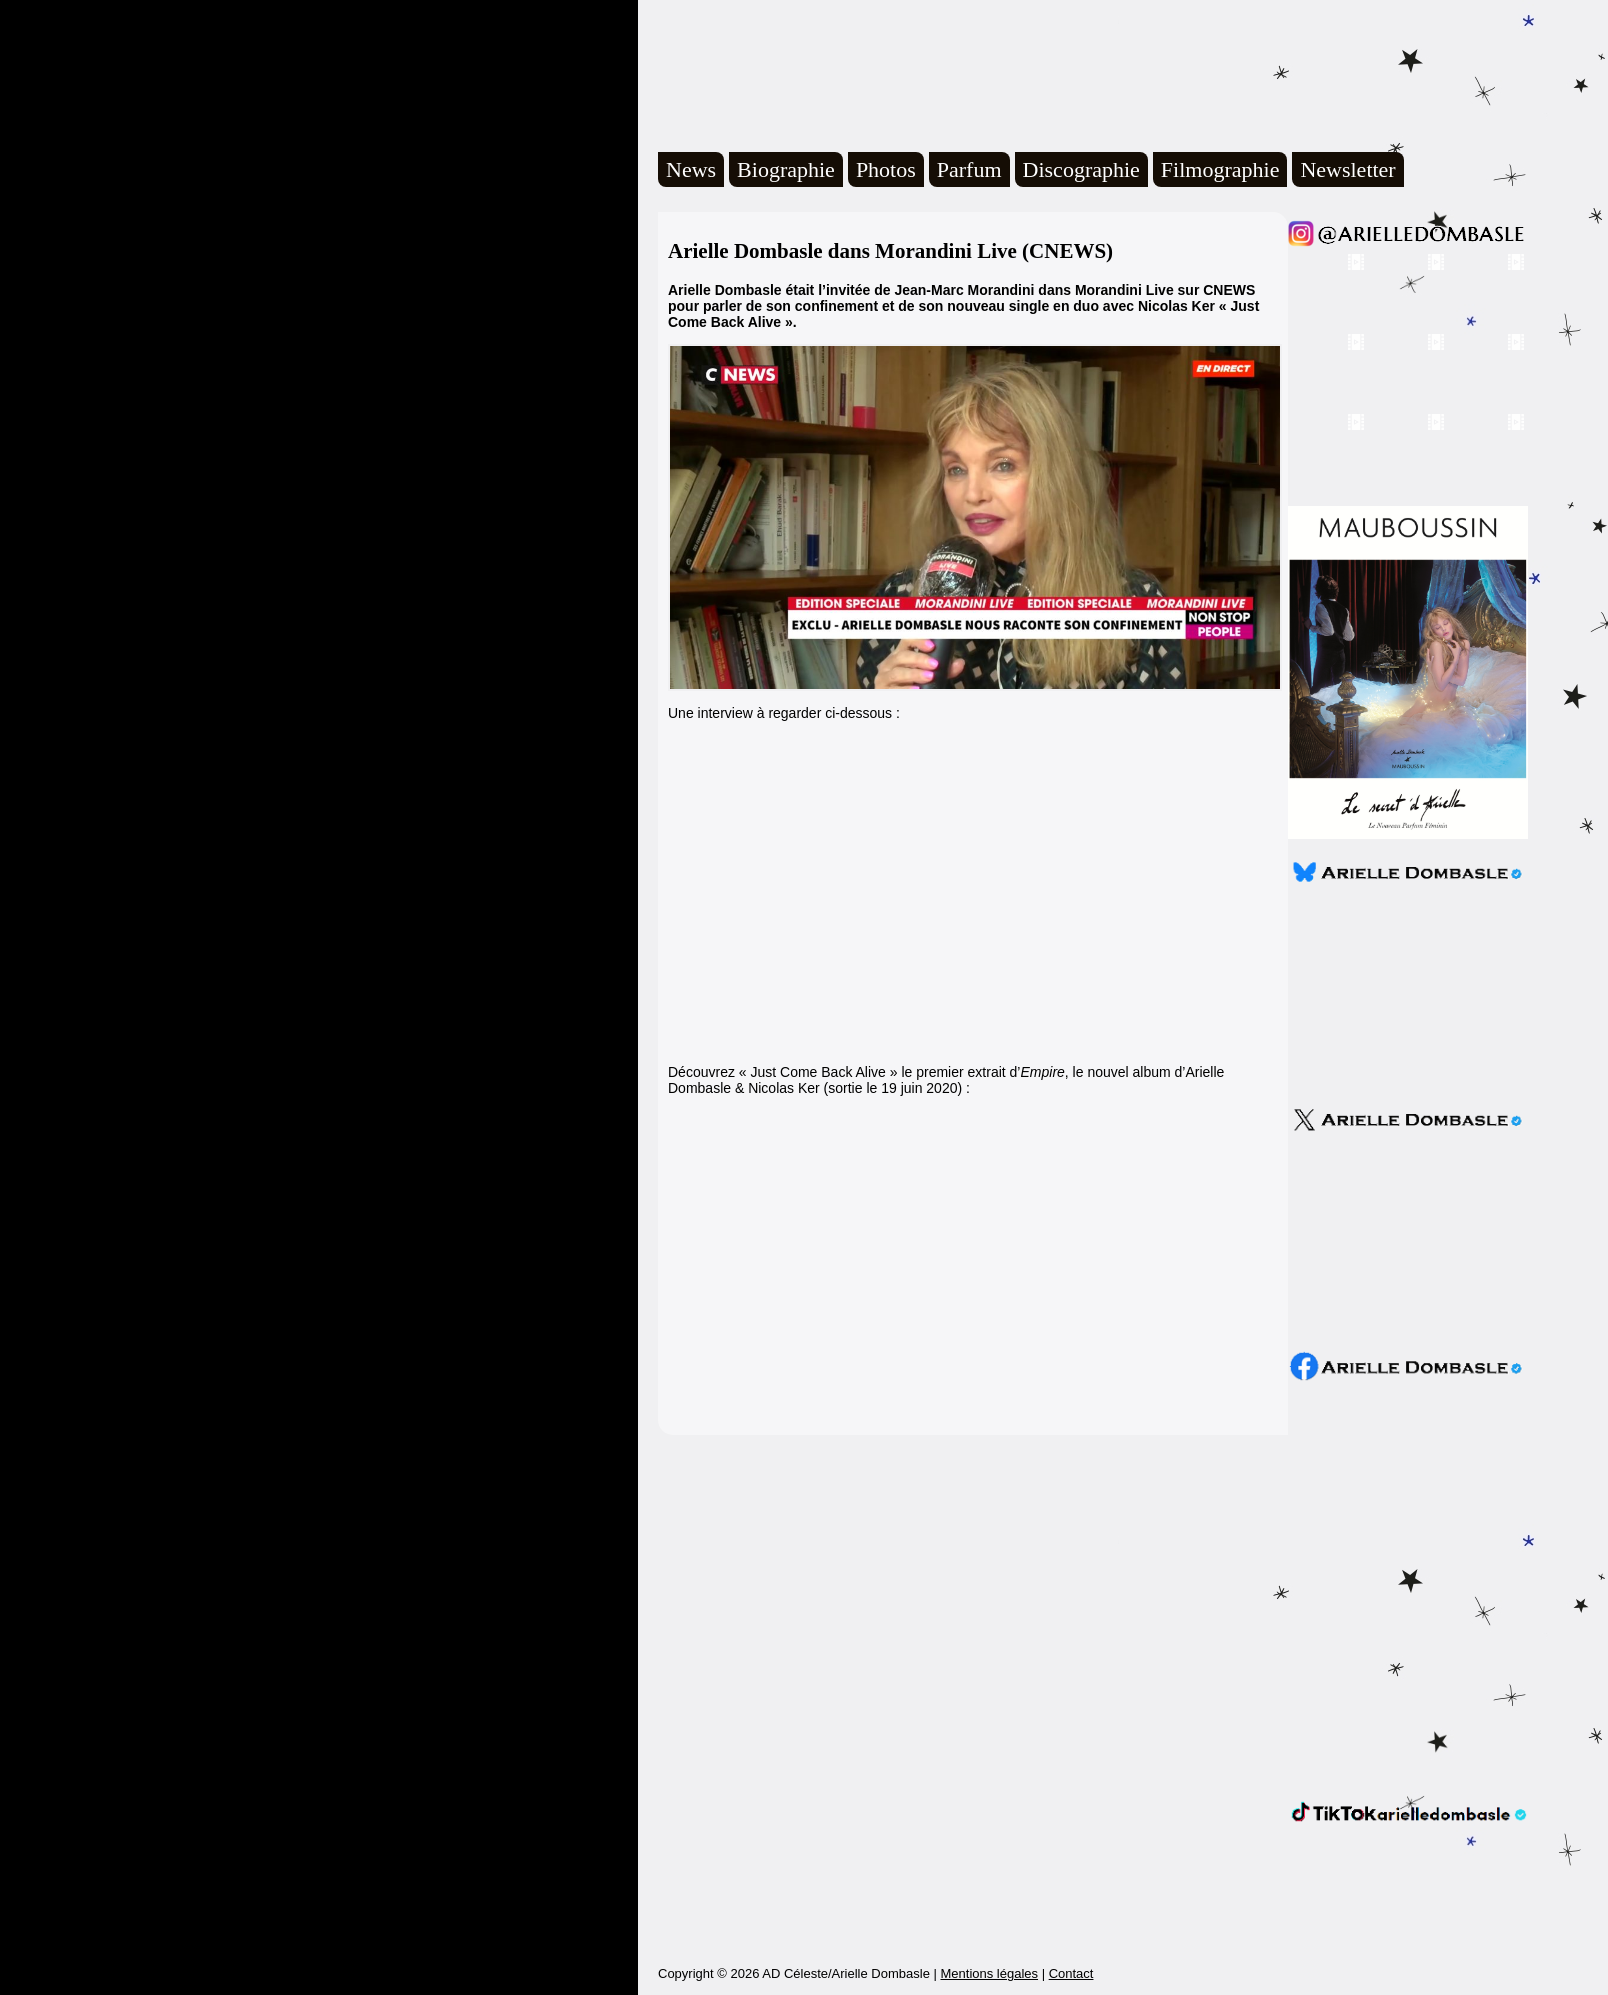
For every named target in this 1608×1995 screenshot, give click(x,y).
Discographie (1081, 169)
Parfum (969, 169)
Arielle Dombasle (935, 71)
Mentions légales (989, 1973)
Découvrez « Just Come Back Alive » (783, 1072)
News (691, 169)
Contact (1071, 1973)
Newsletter (1347, 169)
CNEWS (1229, 290)
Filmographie (1220, 169)
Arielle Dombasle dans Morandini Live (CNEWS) (890, 251)
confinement (836, 306)
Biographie (786, 169)
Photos (886, 169)
